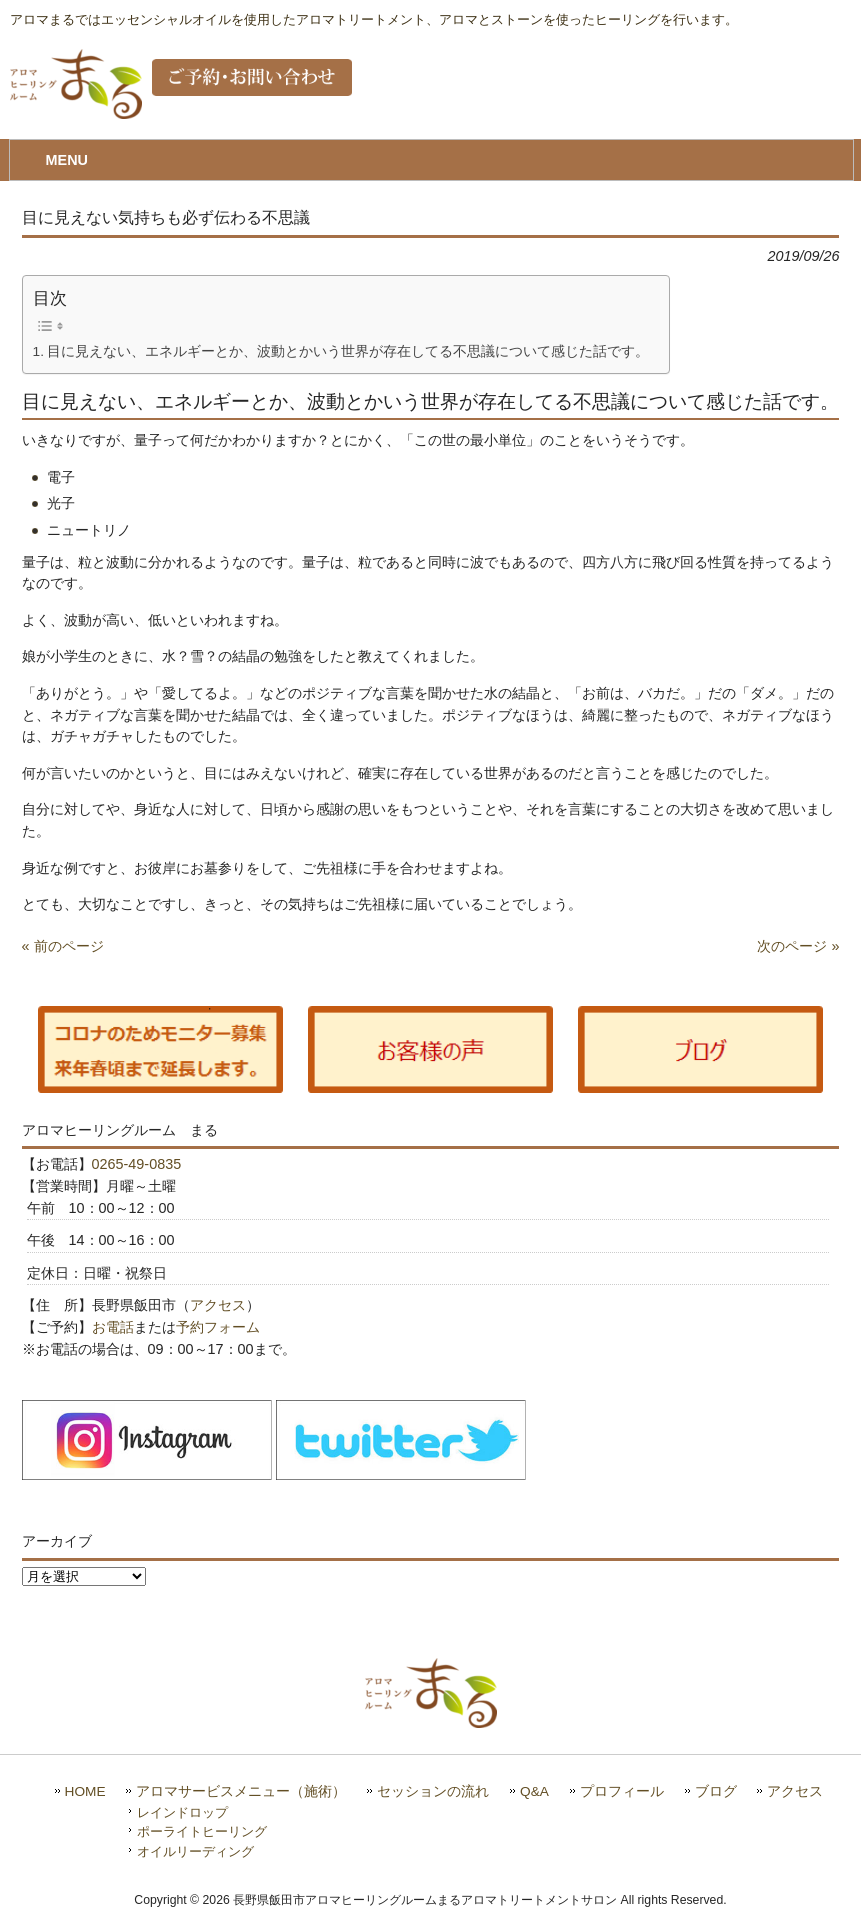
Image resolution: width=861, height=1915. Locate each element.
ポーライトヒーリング (202, 1831)
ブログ (716, 1791)
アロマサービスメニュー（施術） (241, 1791)
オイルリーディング (195, 1851)
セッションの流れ (433, 1791)
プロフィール (622, 1791)
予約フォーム (218, 1327)
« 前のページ (63, 946)
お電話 (113, 1327)
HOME (85, 1791)
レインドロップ (182, 1812)
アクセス (218, 1305)
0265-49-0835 (137, 1164)
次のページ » (798, 946)
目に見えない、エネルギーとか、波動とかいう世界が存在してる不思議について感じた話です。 (348, 351)
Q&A (534, 1791)
